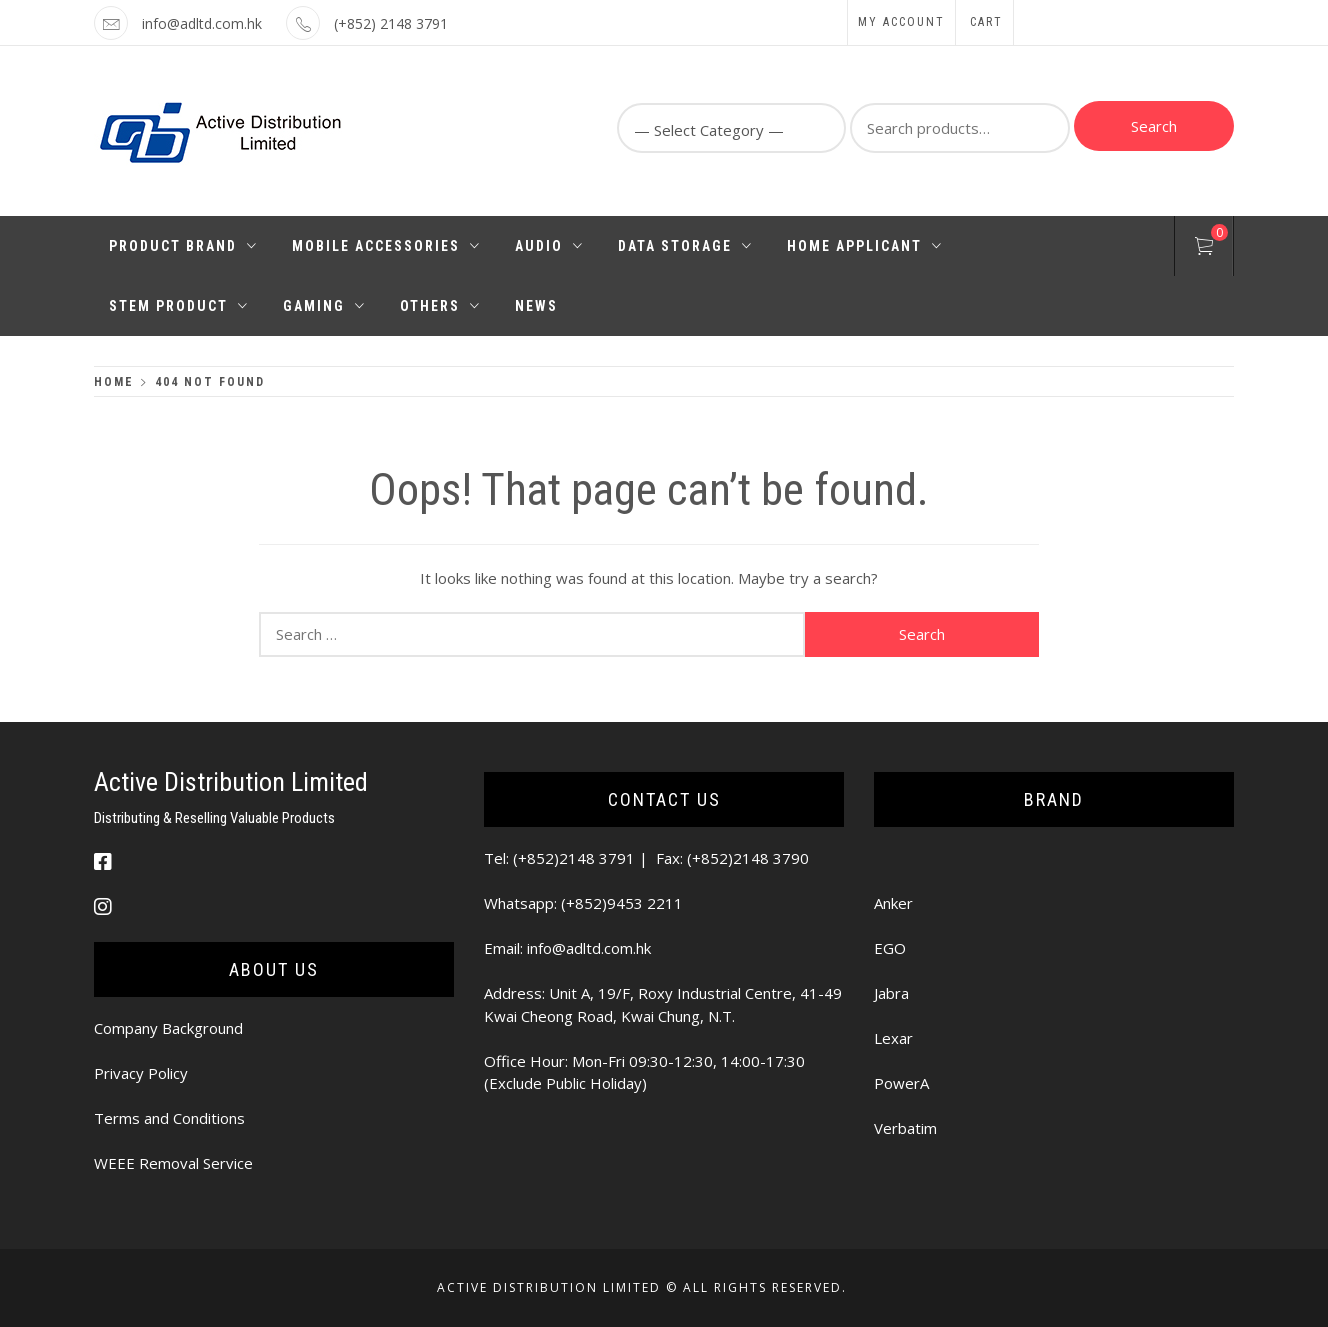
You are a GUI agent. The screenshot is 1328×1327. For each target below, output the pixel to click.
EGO (890, 948)
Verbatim (905, 1128)
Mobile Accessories (386, 246)
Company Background (168, 1028)
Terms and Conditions (169, 1118)
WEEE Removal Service (173, 1163)
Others (440, 306)
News (536, 306)
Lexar (893, 1038)
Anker (893, 903)
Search (1154, 126)
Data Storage (685, 246)
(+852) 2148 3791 (391, 23)
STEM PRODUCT (179, 306)
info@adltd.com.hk (202, 23)
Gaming (324, 306)
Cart (986, 22)
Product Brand (183, 246)
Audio (549, 246)
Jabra (891, 993)
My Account (901, 22)
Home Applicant (865, 246)
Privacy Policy (141, 1073)
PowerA (901, 1083)
